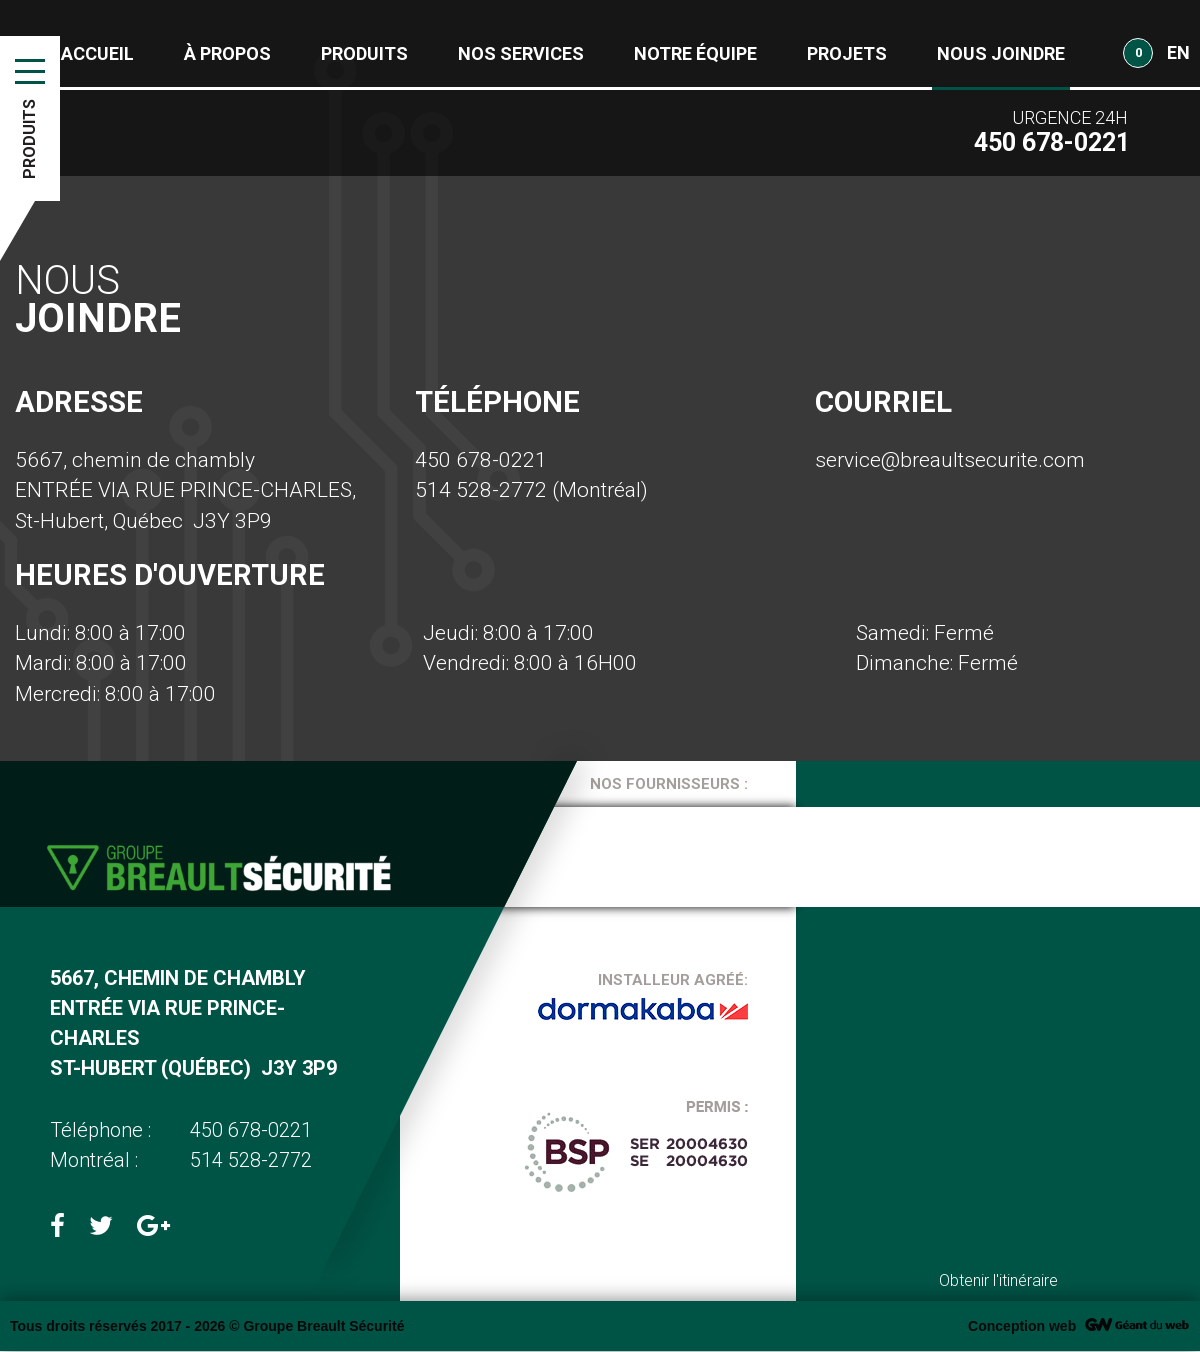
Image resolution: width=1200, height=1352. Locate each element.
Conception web (1022, 1327)
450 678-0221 (481, 460)
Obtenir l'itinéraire (998, 1281)
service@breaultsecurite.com (950, 460)
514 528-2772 (481, 490)
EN (1178, 52)
